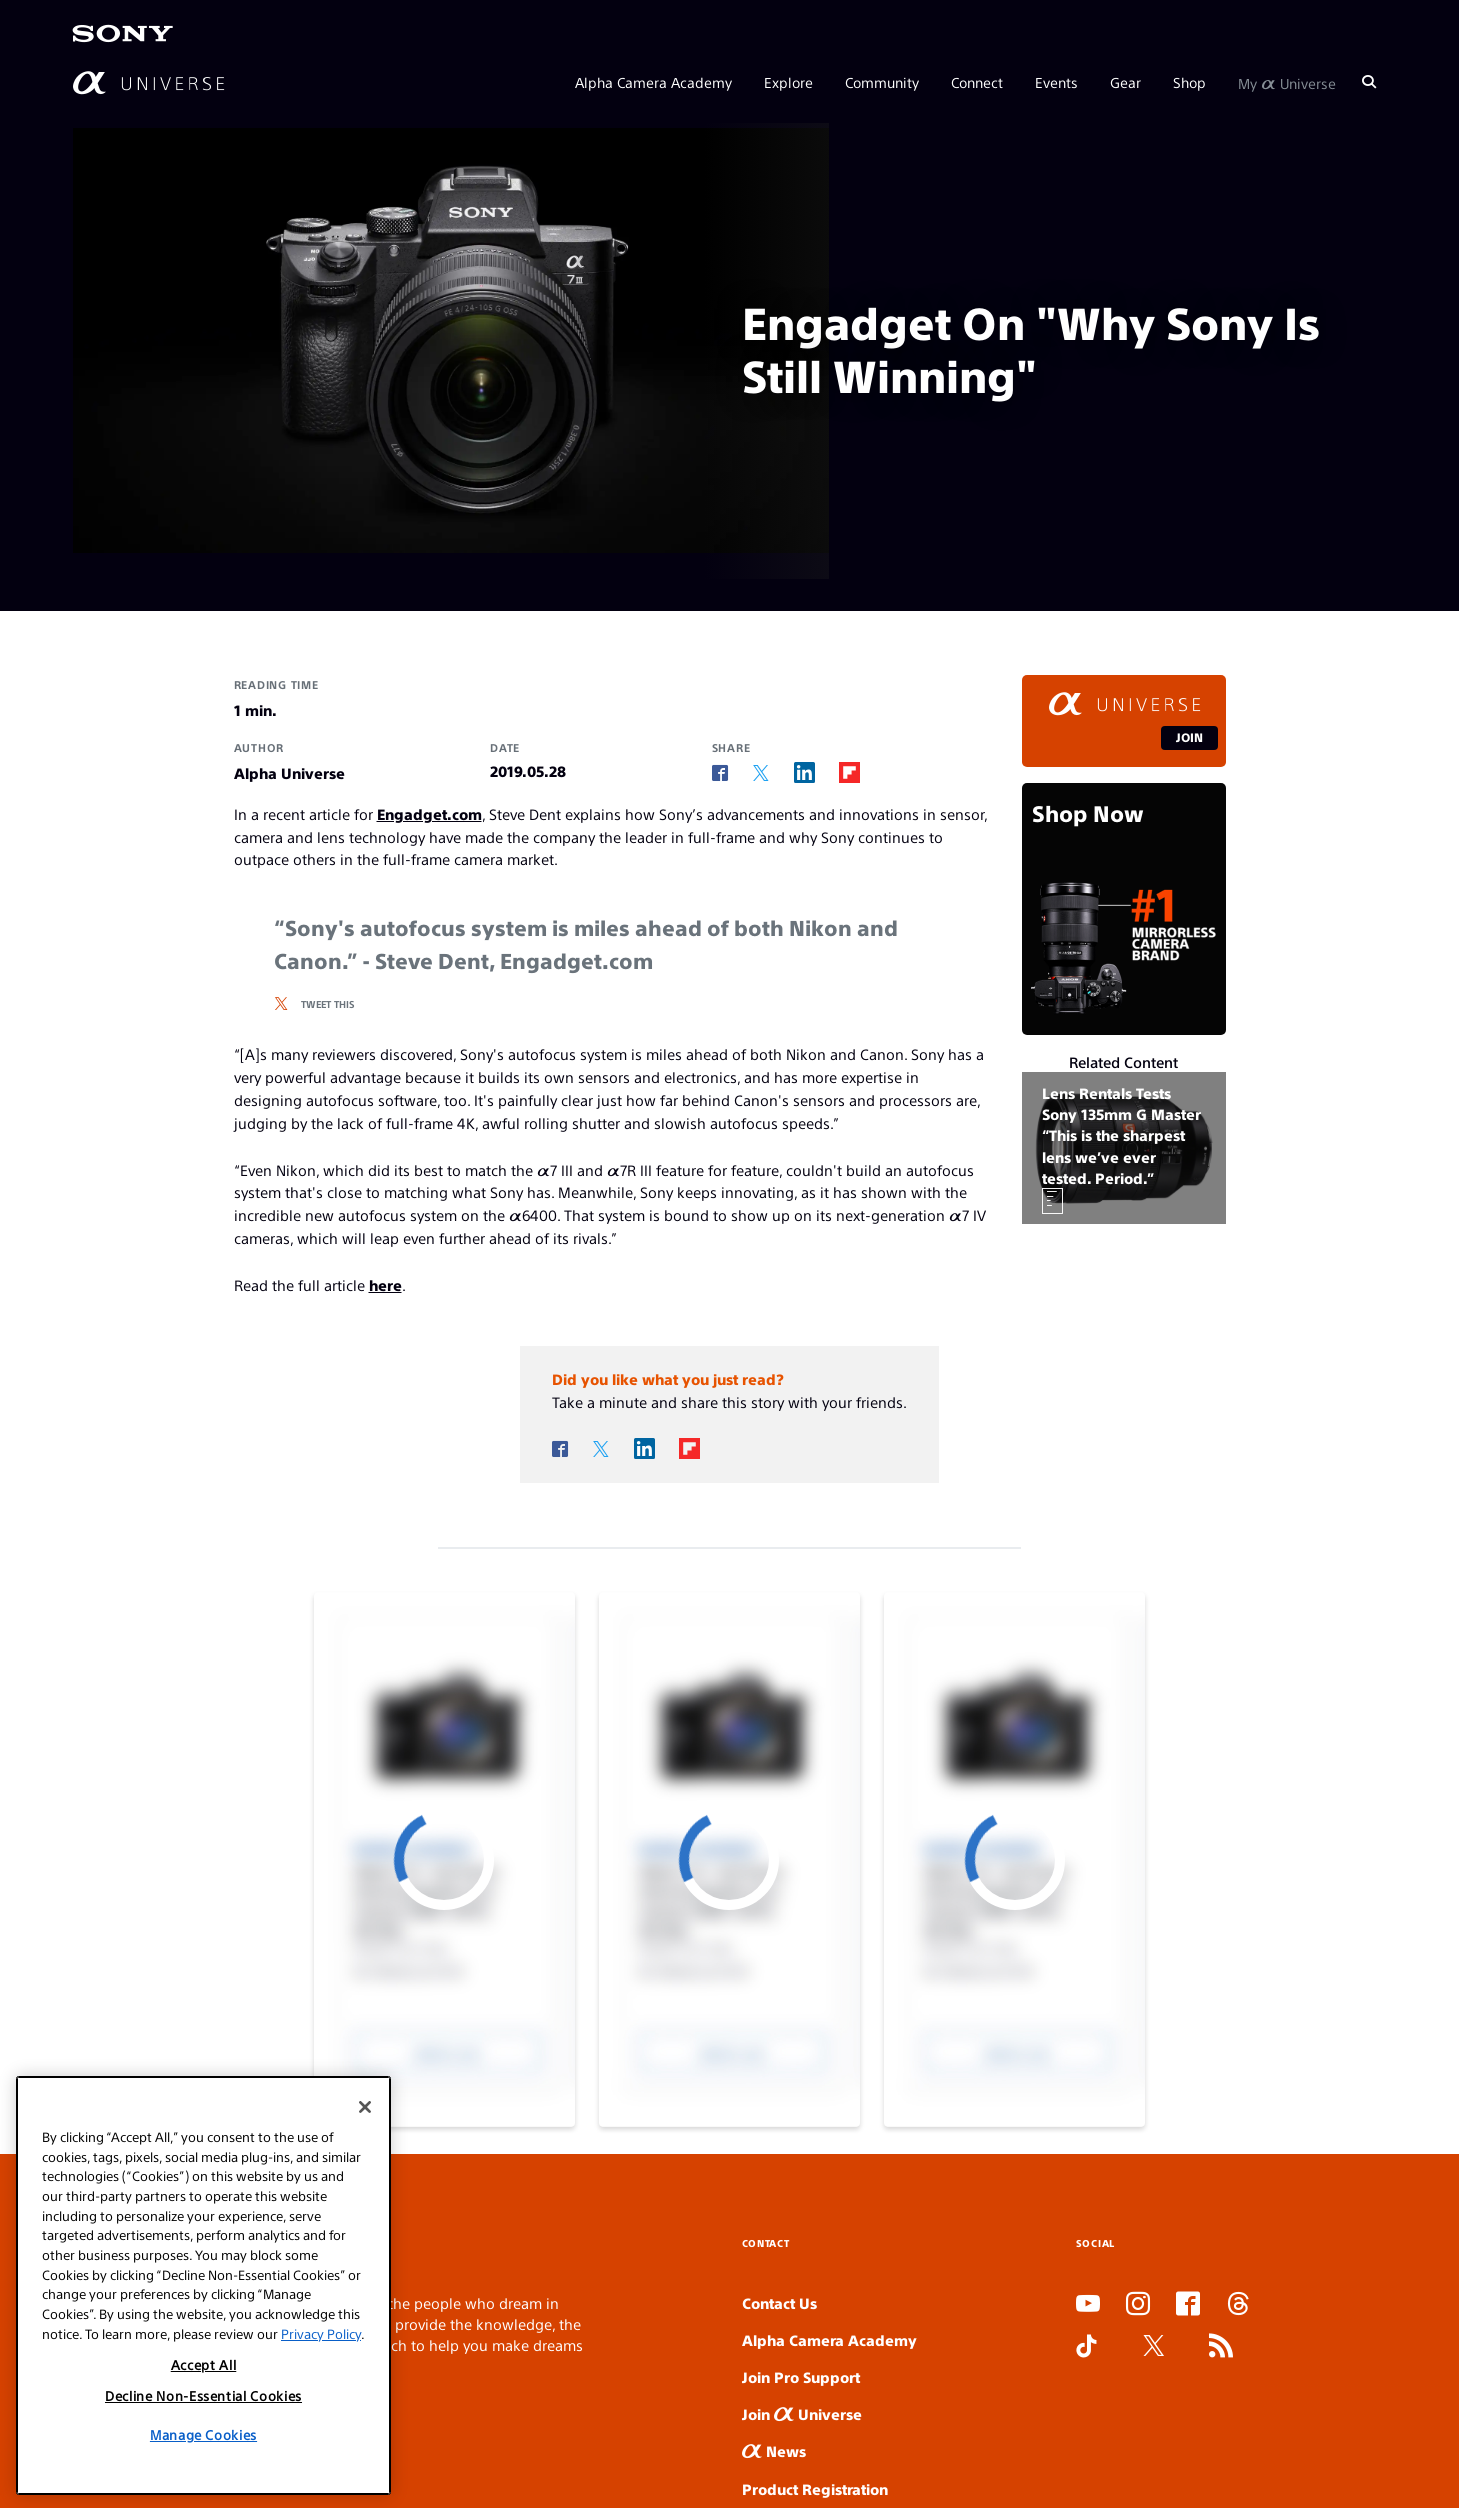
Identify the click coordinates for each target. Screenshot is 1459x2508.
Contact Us (779, 2302)
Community (882, 82)
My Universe (1287, 82)
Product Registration (815, 2488)
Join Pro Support (801, 2376)
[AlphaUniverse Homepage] (148, 82)
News (774, 2450)
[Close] (365, 2107)
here (385, 1284)
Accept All (204, 2364)
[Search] (1369, 82)
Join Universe (802, 2413)
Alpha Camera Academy (653, 82)
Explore (788, 82)
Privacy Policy (321, 2333)
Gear (1125, 82)
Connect (977, 82)
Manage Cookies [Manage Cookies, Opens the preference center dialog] (203, 2434)
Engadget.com (429, 813)
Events (1056, 82)
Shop (1189, 82)
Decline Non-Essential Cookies (203, 2395)
